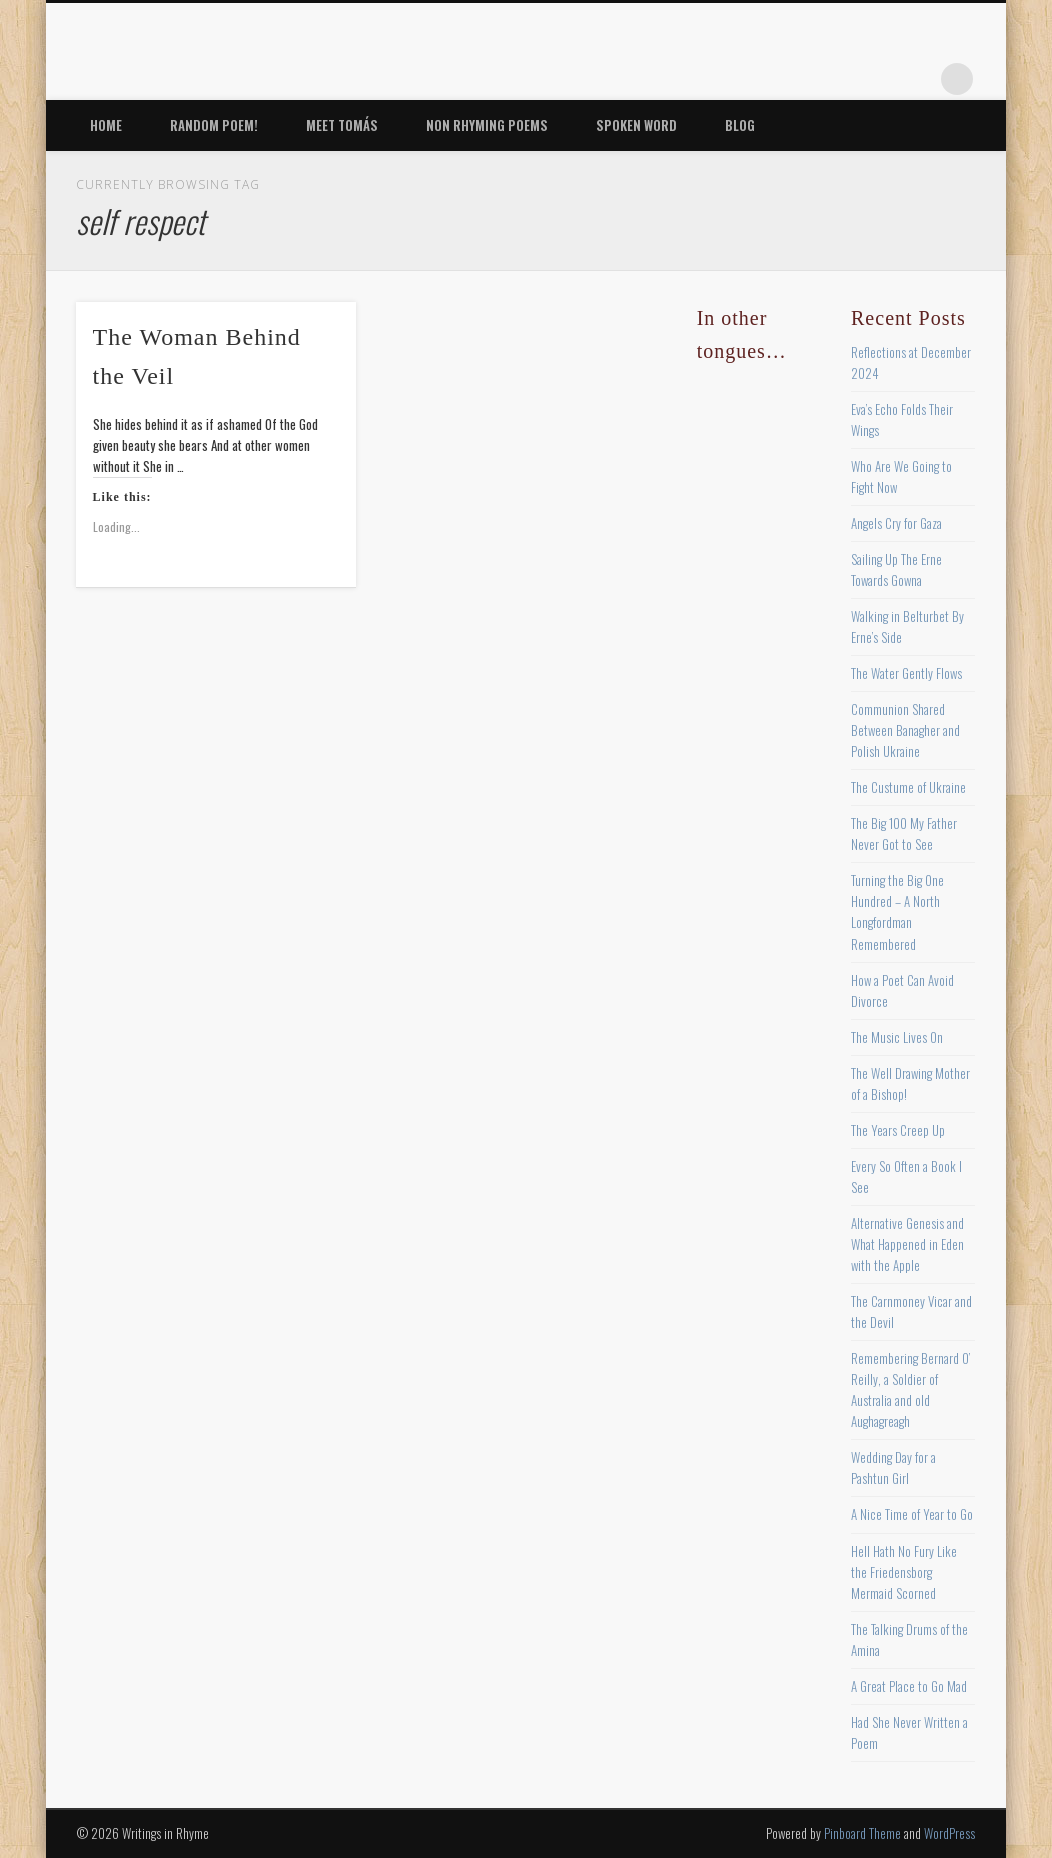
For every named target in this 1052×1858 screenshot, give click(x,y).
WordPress (949, 1833)
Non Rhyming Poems (487, 125)
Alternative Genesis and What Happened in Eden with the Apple (907, 1244)
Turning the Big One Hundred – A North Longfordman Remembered (897, 911)
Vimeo (875, 79)
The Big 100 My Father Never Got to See (904, 833)
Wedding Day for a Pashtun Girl (893, 1467)
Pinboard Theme (862, 1833)
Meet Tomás (342, 125)
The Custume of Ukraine (908, 787)
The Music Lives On (897, 1037)
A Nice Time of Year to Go (912, 1514)
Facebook (752, 79)
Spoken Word (636, 125)
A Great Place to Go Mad (909, 1686)
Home (106, 125)
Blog (740, 125)
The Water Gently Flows (906, 673)
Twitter (793, 79)
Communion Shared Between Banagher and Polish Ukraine (905, 730)
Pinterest (834, 79)
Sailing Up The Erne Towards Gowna (896, 569)
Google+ (916, 79)
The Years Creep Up (898, 1130)
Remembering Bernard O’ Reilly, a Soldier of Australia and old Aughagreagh (910, 1389)
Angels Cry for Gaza (896, 523)
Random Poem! (214, 125)
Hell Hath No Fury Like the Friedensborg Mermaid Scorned (904, 1572)
